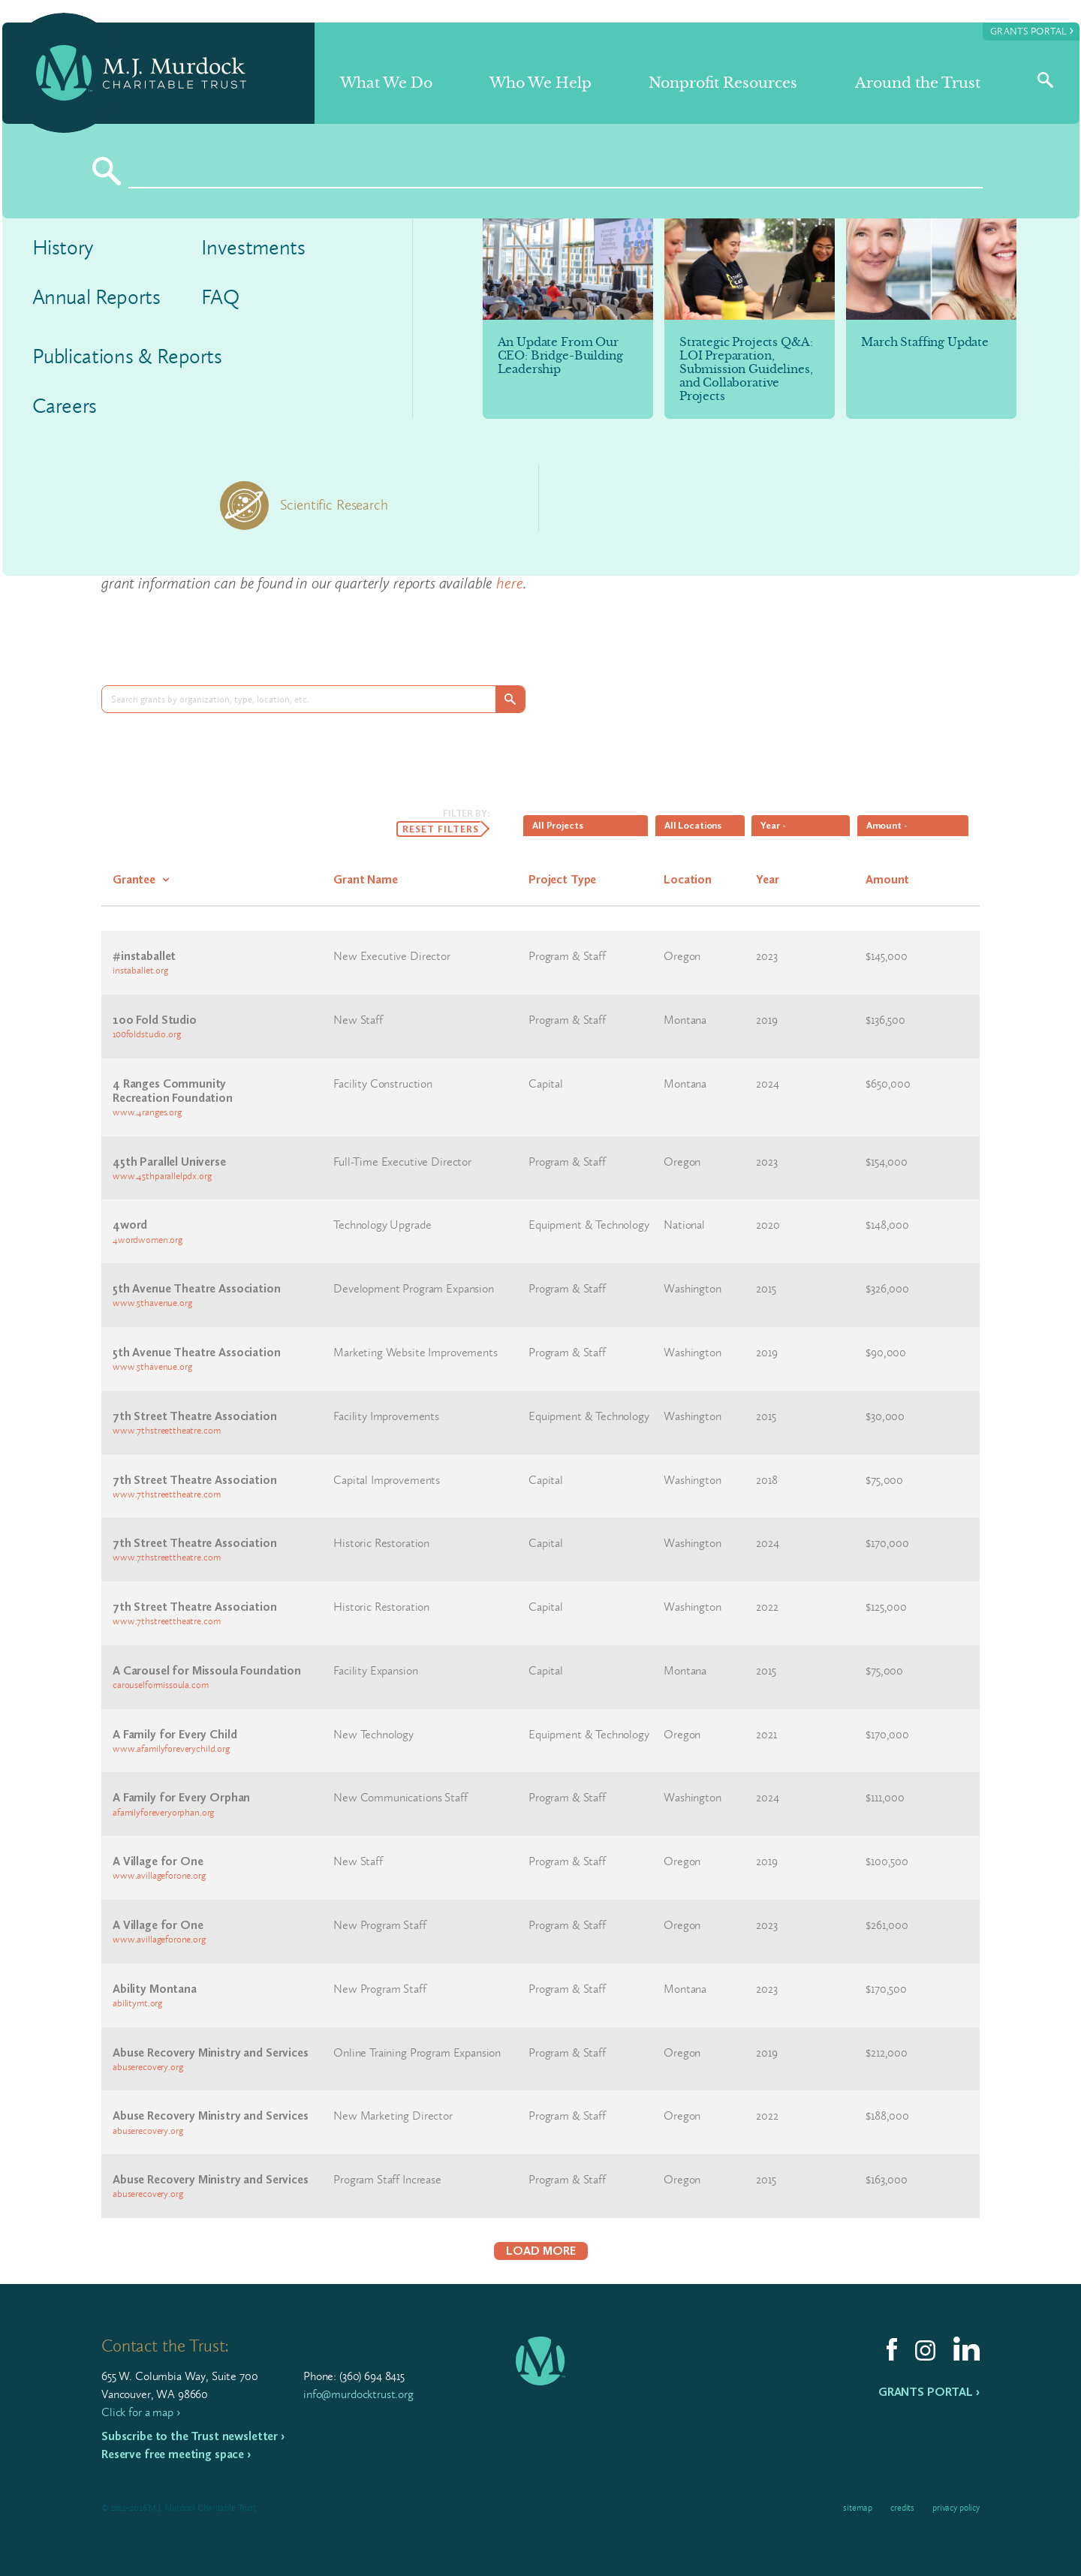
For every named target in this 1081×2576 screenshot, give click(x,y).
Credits (902, 2507)
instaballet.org (140, 970)
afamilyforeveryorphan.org (163, 1812)
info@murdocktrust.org (358, 2394)
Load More (541, 2250)
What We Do (386, 83)
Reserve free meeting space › (176, 2454)
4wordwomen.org (147, 1239)
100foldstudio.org (146, 1034)
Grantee (134, 879)
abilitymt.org (137, 2003)
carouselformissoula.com (161, 1684)
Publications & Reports (127, 356)
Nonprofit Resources (723, 83)
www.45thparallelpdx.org (162, 1175)
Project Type (562, 879)
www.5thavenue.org (152, 1302)
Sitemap (857, 2507)
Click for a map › (140, 2412)
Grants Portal (1031, 30)
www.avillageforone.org (159, 1875)
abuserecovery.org (147, 2066)
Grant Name (365, 879)
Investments (253, 247)
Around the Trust (917, 83)
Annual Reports (96, 296)
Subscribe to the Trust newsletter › (193, 2436)
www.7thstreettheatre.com (166, 1430)
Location (688, 879)
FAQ (220, 296)
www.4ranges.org (147, 1112)
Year (767, 879)
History (63, 247)
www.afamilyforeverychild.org (171, 1748)
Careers (65, 405)
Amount (887, 879)
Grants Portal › (929, 2392)
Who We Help (540, 83)
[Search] (555, 171)
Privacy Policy (956, 2507)
